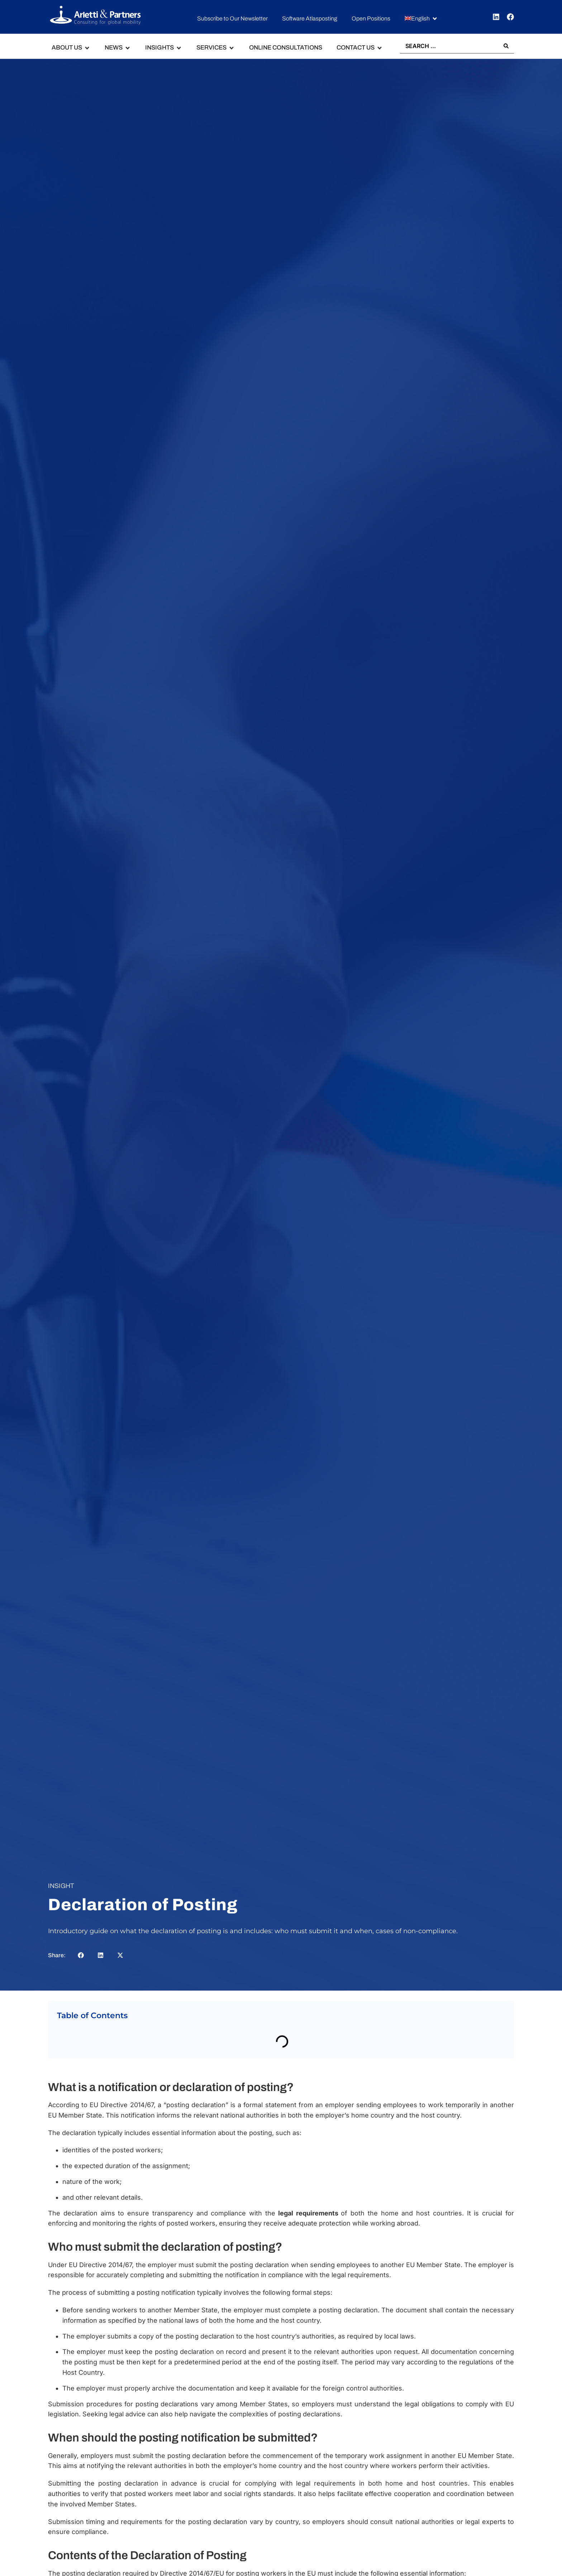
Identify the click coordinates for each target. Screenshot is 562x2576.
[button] (421, 19)
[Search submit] (506, 46)
